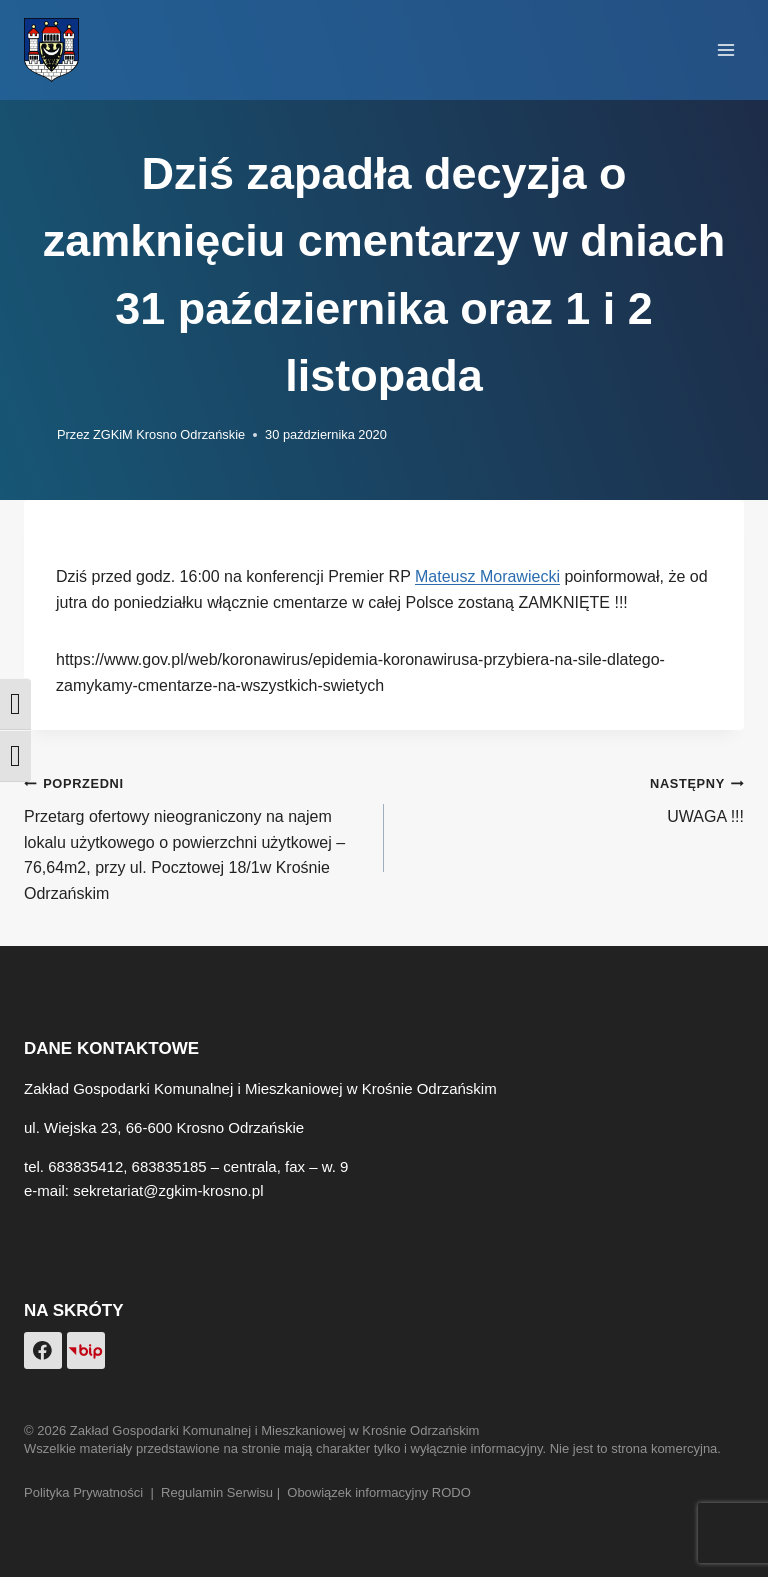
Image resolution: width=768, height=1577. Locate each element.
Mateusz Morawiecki (487, 576)
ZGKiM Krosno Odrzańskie (169, 434)
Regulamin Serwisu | (224, 1492)
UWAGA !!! (572, 797)
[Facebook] (43, 1351)
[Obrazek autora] (36, 435)
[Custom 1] (86, 1351)
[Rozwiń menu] (725, 49)
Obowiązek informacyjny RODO (379, 1492)
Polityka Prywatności (83, 1492)
